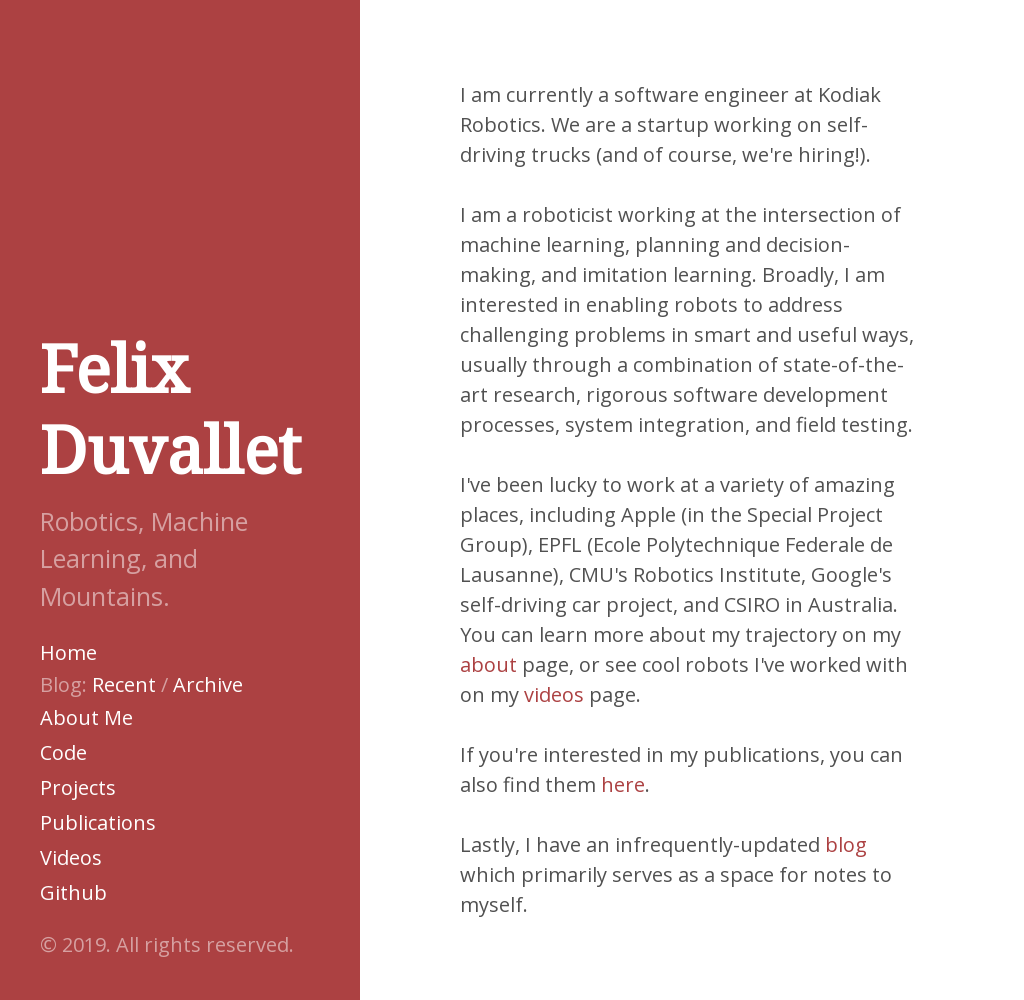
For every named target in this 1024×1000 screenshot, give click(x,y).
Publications (98, 822)
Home (68, 652)
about (488, 664)
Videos (71, 857)
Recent (124, 684)
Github (73, 892)
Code (63, 752)
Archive (208, 684)
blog (846, 844)
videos (554, 694)
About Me (86, 717)
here (623, 784)
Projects (78, 787)
